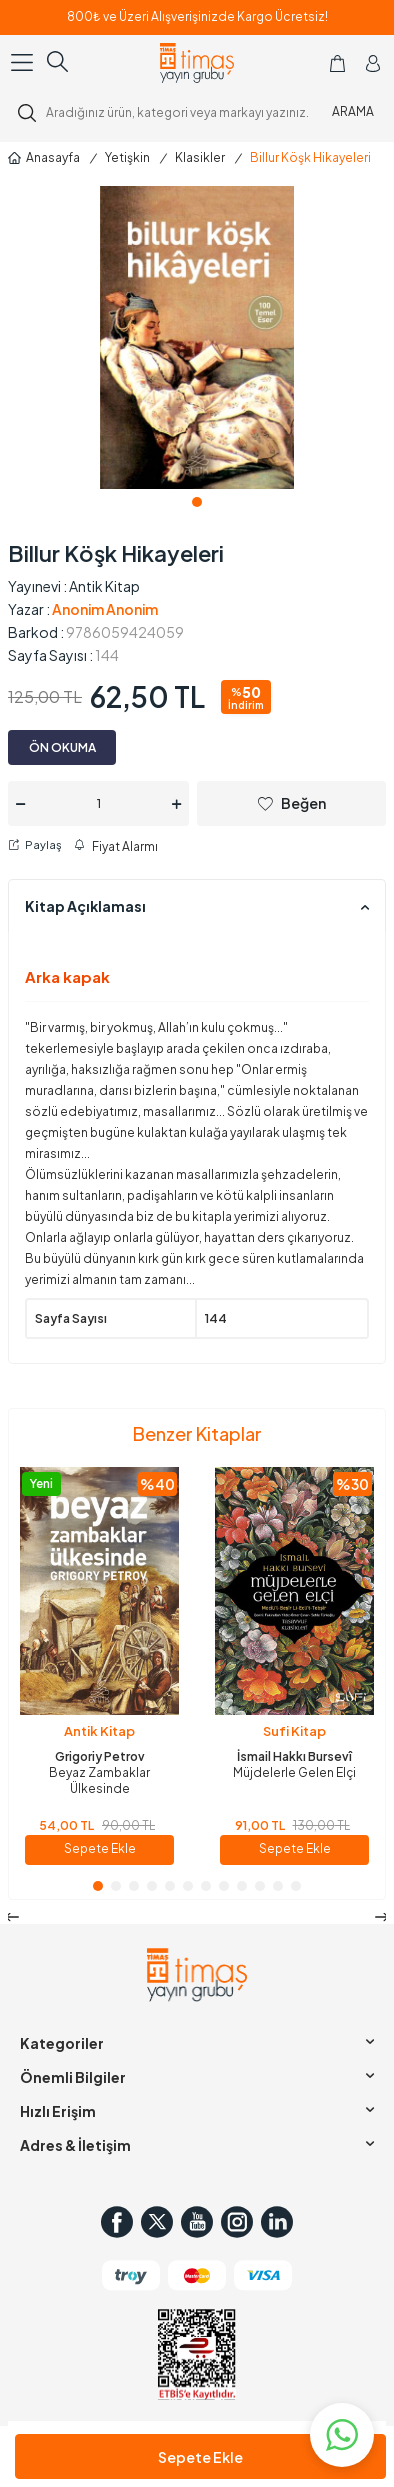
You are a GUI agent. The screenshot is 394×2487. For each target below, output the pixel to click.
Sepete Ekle (200, 2457)
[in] (277, 2222)
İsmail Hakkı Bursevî (294, 1756)
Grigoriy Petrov (100, 1756)
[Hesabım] (372, 63)
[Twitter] (157, 2222)
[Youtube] (197, 2222)
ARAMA (353, 111)
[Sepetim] (337, 63)
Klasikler (200, 157)
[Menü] (23, 62)
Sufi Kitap (294, 1731)
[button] (197, 502)
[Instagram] (237, 2222)
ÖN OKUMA (62, 747)
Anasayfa (44, 157)
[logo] (197, 63)
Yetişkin (127, 157)
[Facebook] (117, 2222)
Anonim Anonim (105, 609)
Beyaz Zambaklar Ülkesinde (99, 1780)
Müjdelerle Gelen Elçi (294, 1772)
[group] (197, 337)
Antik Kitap (104, 586)
